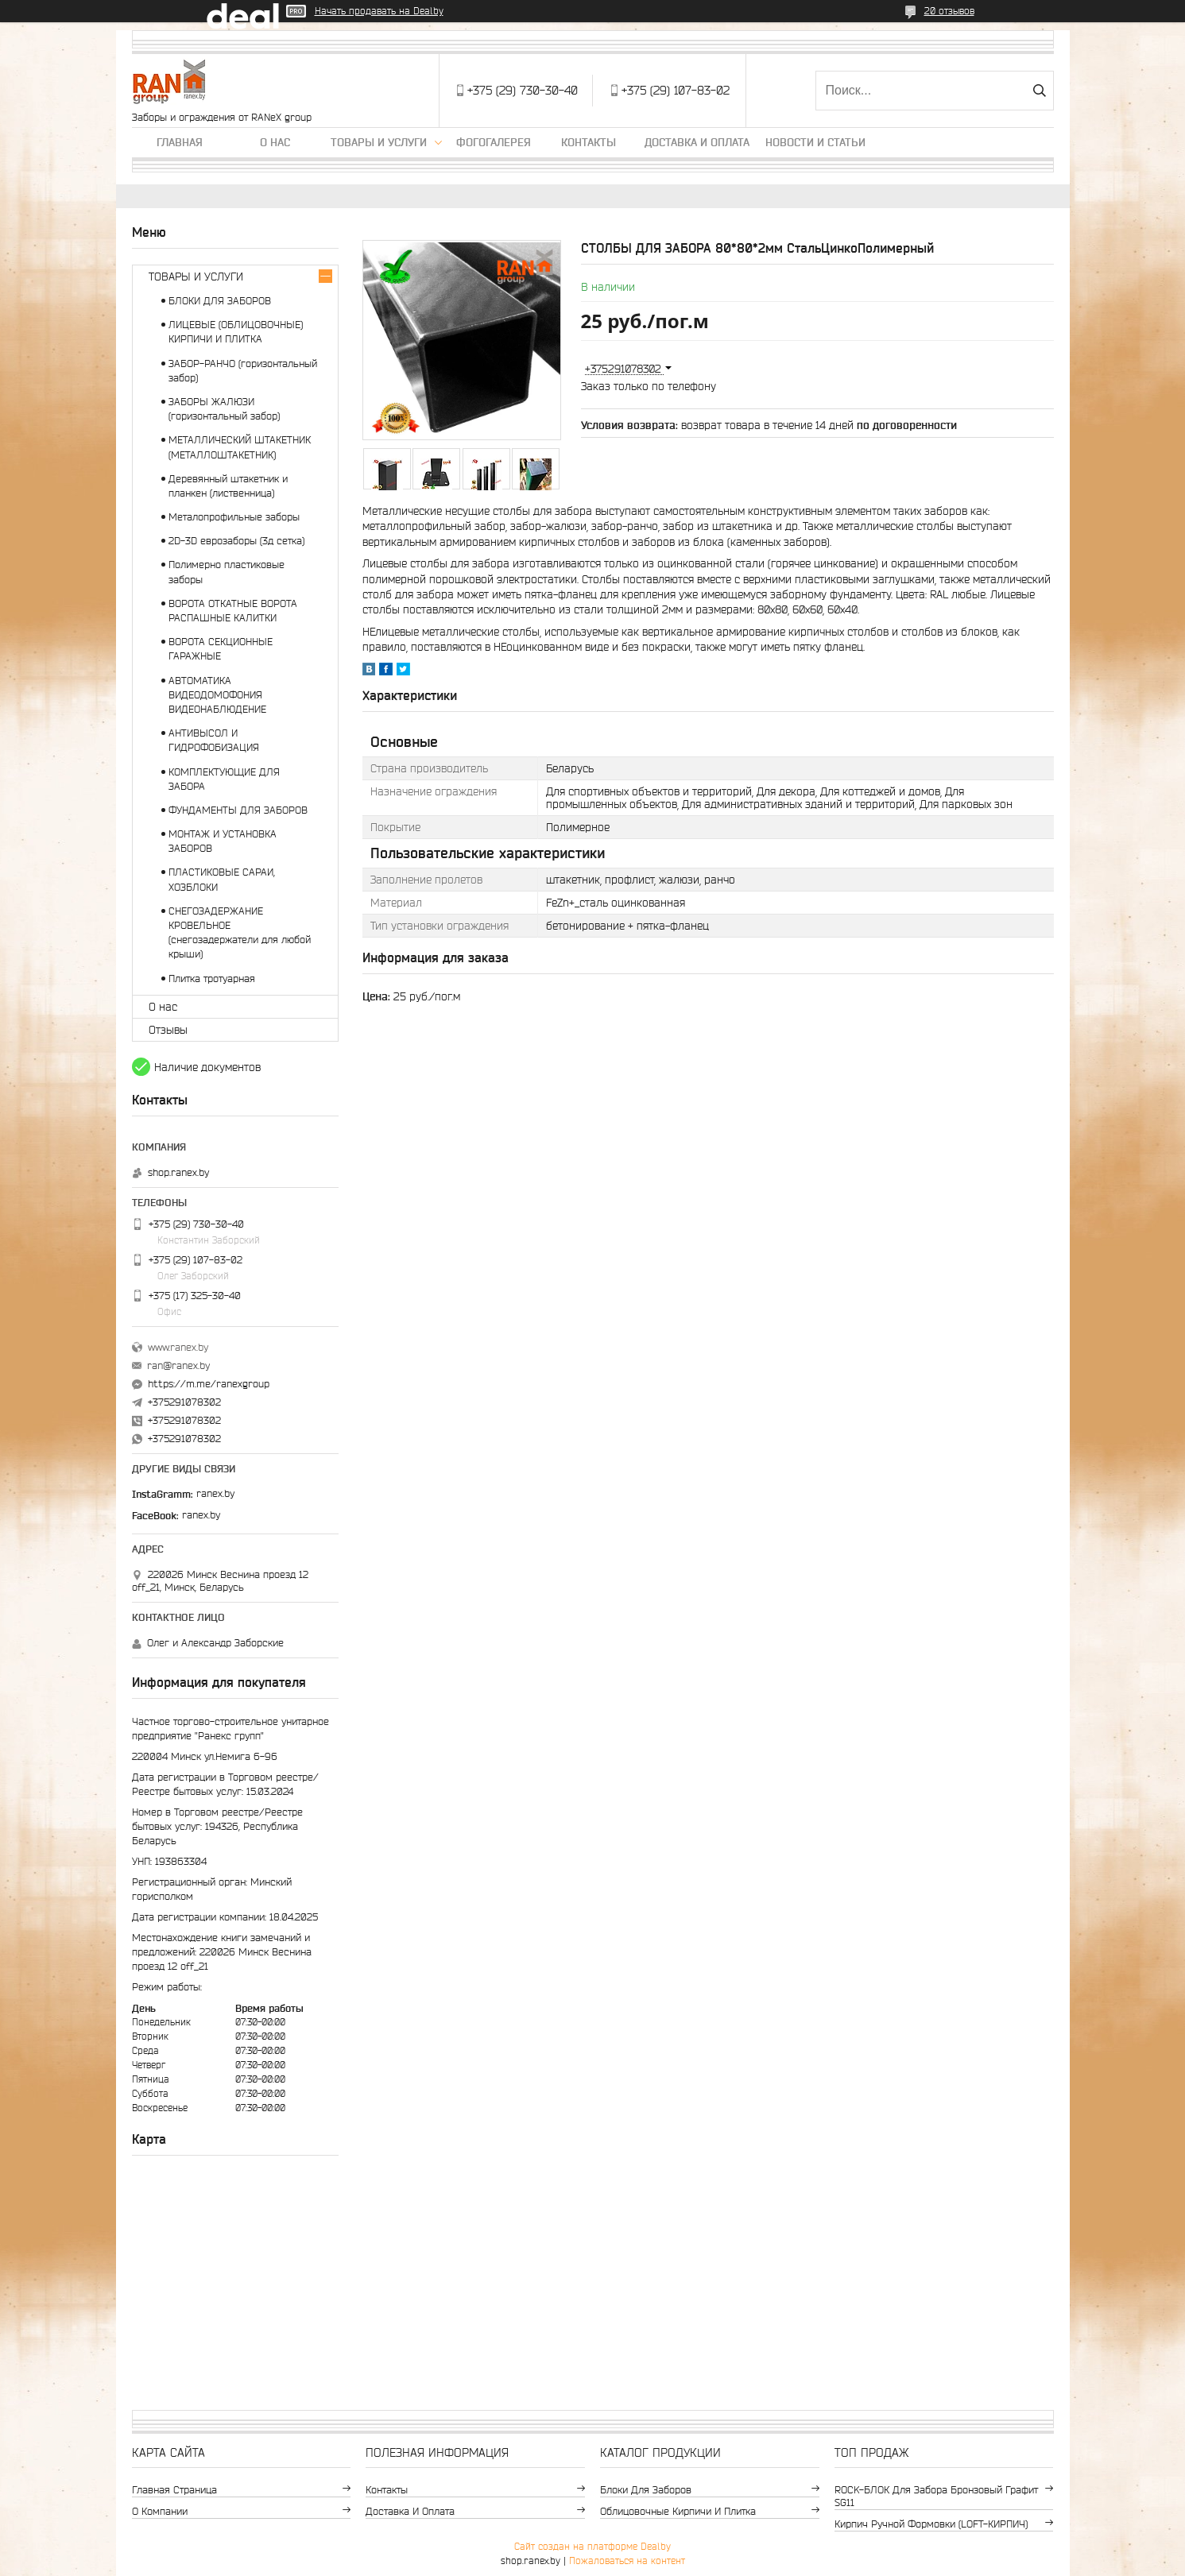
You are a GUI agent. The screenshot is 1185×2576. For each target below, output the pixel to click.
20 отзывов (949, 11)
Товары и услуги (379, 142)
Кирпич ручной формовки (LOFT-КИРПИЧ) (931, 2524)
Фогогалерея (493, 142)
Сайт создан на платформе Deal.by (592, 2546)
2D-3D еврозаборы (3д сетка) (236, 541)
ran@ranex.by (178, 1365)
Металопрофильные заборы (234, 517)
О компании (160, 2511)
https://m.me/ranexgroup (208, 1384)
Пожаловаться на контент (627, 2560)
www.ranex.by (178, 1347)
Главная (180, 142)
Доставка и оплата (697, 142)
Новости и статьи (815, 142)
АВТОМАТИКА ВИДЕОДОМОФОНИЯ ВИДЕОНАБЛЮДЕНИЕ (217, 695)
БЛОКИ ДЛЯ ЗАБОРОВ (219, 301)
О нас (275, 142)
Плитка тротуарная (211, 978)
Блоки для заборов (645, 2490)
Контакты (588, 142)
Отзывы (168, 1029)
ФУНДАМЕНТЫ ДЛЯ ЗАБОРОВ (238, 810)
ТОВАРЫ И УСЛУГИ (196, 276)
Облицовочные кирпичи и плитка (678, 2511)
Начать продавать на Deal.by (379, 11)
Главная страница (174, 2490)
